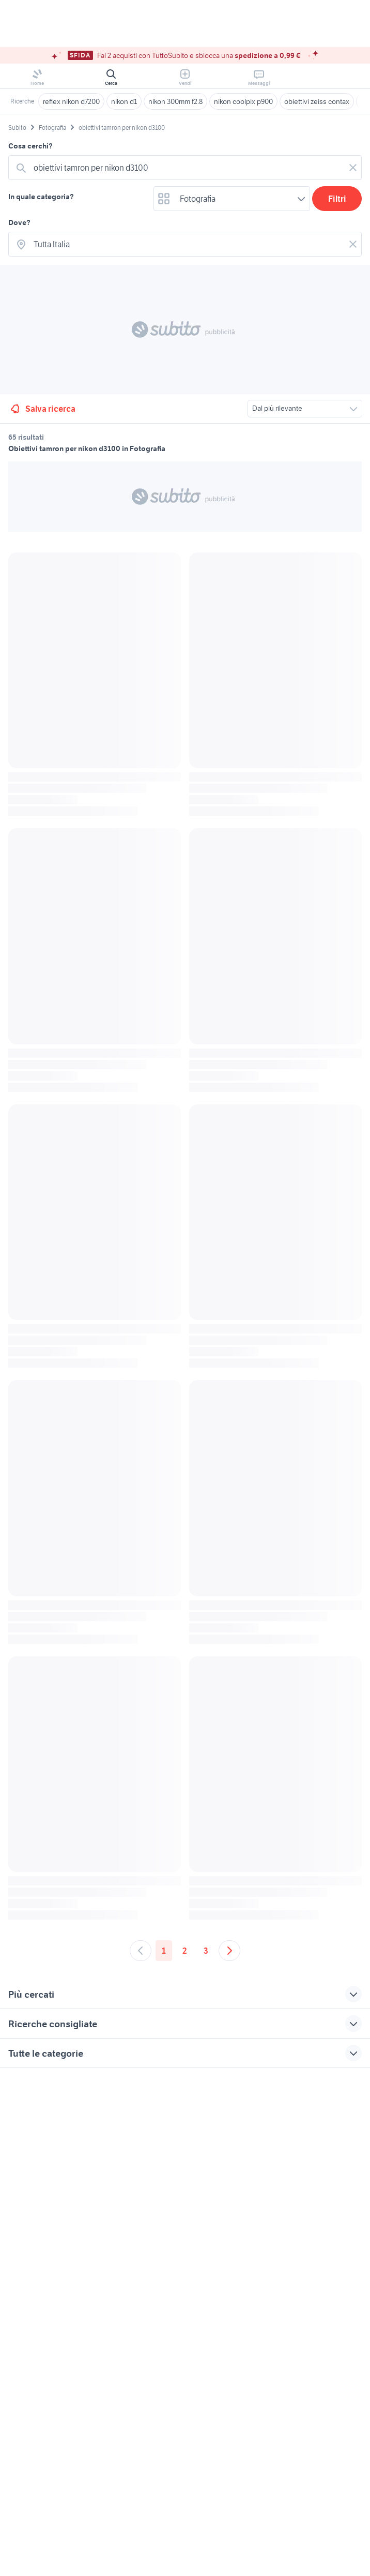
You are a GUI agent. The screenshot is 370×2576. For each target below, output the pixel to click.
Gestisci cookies (34, 2226)
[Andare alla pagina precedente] (140, 1950)
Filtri (337, 198)
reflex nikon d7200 (71, 101)
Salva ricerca (42, 408)
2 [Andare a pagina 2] (184, 1950)
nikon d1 (124, 101)
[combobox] (187, 167)
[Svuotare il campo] (353, 167)
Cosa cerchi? (30, 146)
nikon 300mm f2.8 (175, 101)
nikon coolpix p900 (243, 101)
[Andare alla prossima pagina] (229, 1950)
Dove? (19, 222)
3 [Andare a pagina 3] (206, 1950)
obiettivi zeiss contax (316, 101)
